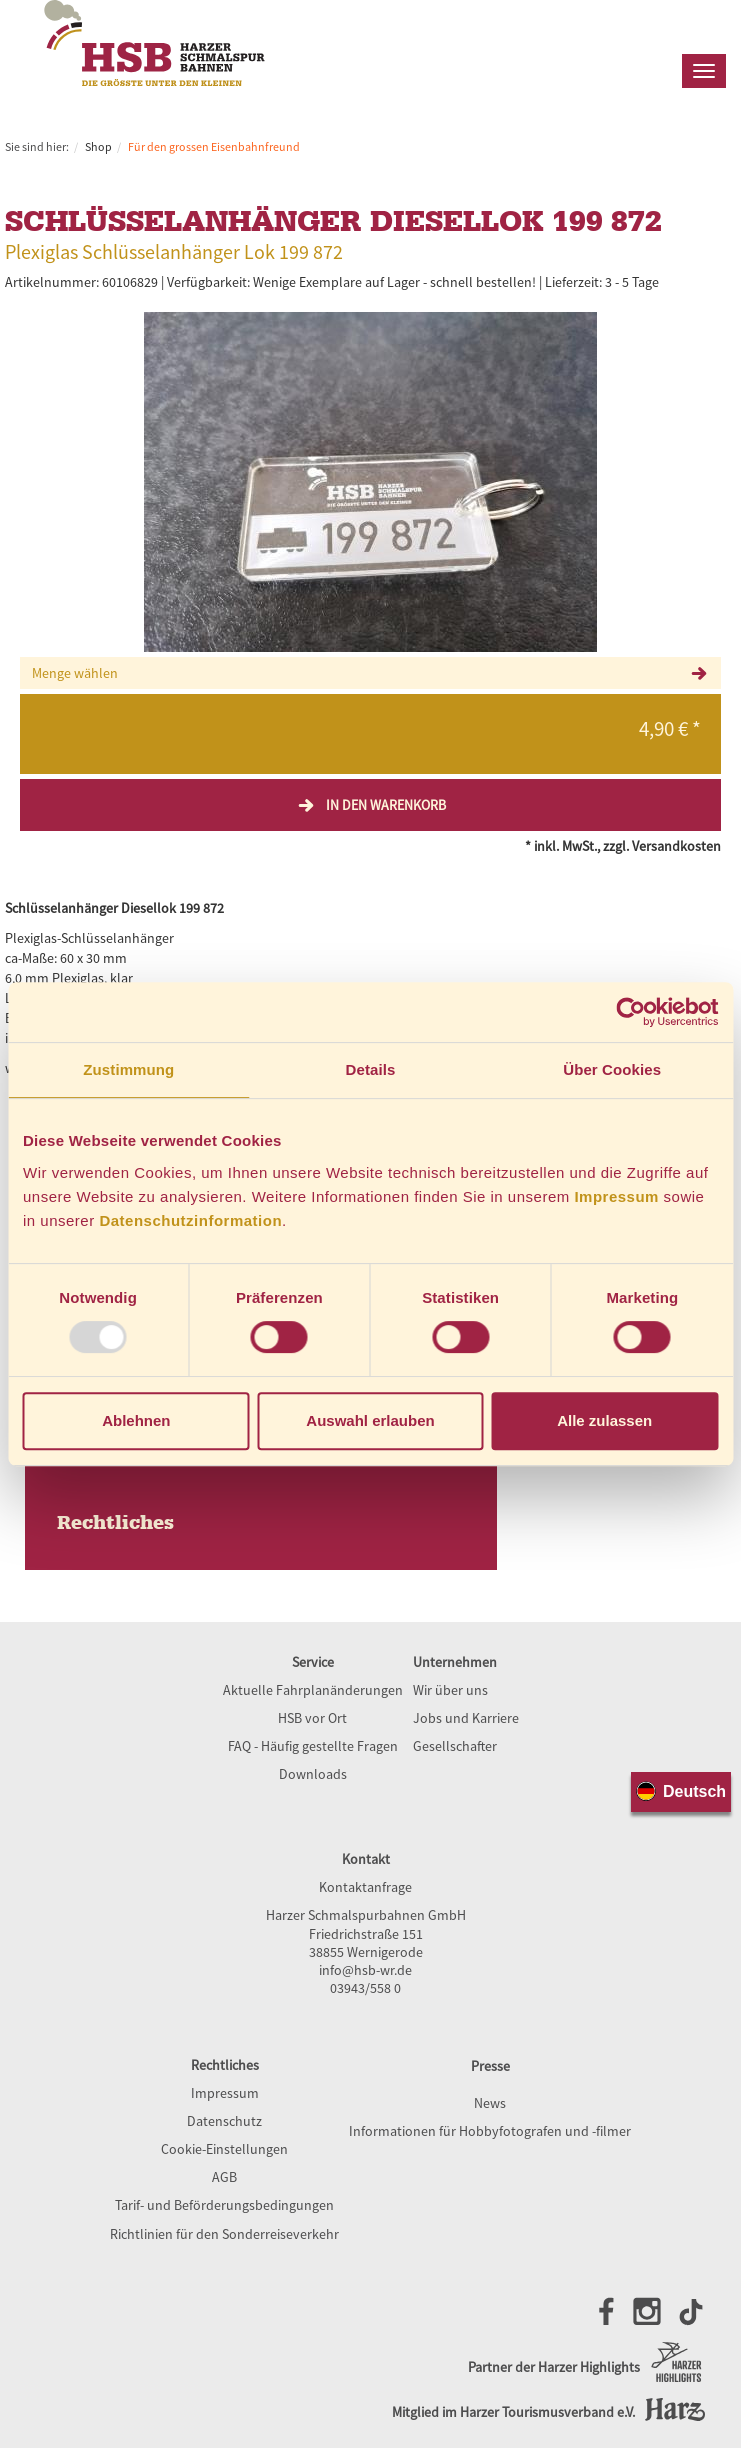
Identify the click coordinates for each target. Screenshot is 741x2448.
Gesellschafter (455, 1746)
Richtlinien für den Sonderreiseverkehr (224, 2234)
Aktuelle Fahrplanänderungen (313, 1690)
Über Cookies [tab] (612, 1069)
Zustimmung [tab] (128, 1069)
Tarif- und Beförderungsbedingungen (224, 2205)
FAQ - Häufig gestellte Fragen (313, 1746)
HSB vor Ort (312, 1718)
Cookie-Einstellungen (224, 2149)
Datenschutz (224, 2121)
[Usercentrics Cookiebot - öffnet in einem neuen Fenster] (630, 1012)
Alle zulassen (604, 1420)
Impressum (616, 1196)
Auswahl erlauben (370, 1420)
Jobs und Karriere (466, 1718)
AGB (224, 2177)
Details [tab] (371, 1069)
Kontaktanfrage (365, 1887)
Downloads (313, 1774)
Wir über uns (450, 1690)
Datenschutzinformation (190, 1220)
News (490, 2103)
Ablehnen (136, 1420)
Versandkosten (676, 846)
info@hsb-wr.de (365, 1970)
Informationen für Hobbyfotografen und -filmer (490, 2131)
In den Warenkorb (371, 805)
